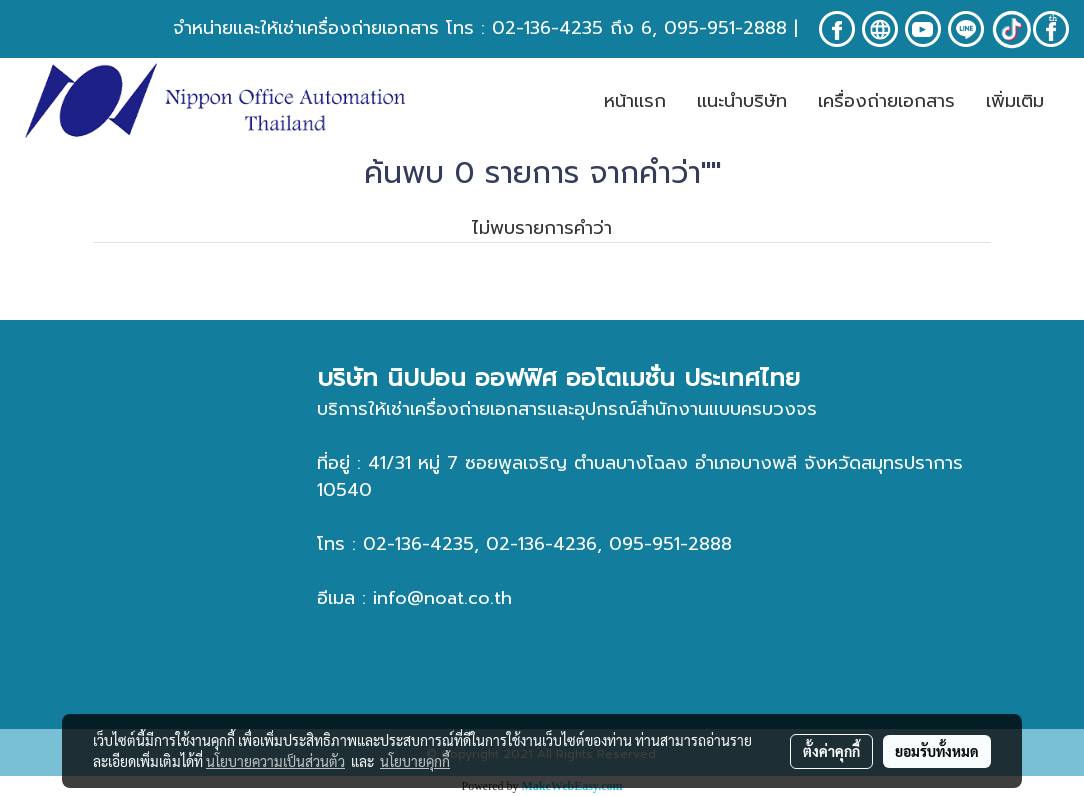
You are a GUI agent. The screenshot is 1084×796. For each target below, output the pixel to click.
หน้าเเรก (635, 101)
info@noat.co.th (442, 598)
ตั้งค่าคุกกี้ (831, 751)
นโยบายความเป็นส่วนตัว (275, 761)
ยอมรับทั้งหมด (937, 751)
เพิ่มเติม (1015, 101)
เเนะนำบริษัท (742, 101)
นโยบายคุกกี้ (415, 761)
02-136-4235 (547, 28)
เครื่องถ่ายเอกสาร (886, 101)
